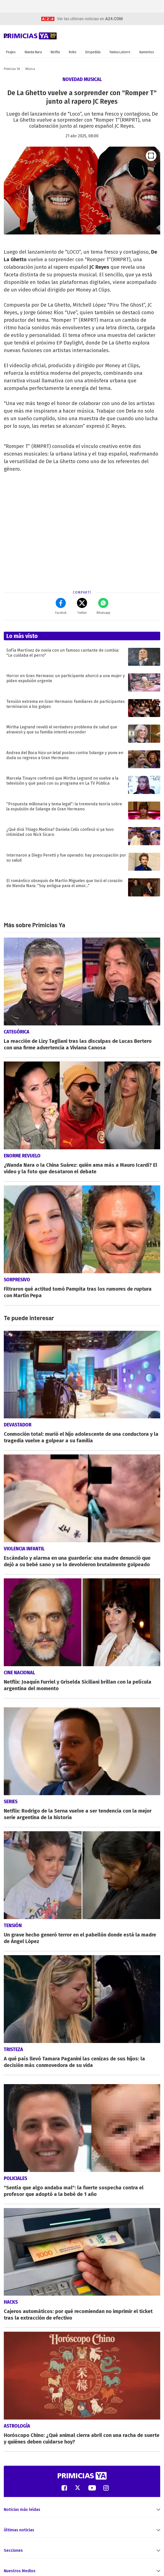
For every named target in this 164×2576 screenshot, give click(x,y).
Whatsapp (103, 606)
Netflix (55, 52)
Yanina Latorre (119, 52)
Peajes (11, 52)
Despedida (92, 52)
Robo (72, 52)
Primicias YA (12, 69)
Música (30, 69)
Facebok (61, 606)
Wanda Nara (33, 52)
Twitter (82, 606)
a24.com (114, 18)
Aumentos (146, 52)
